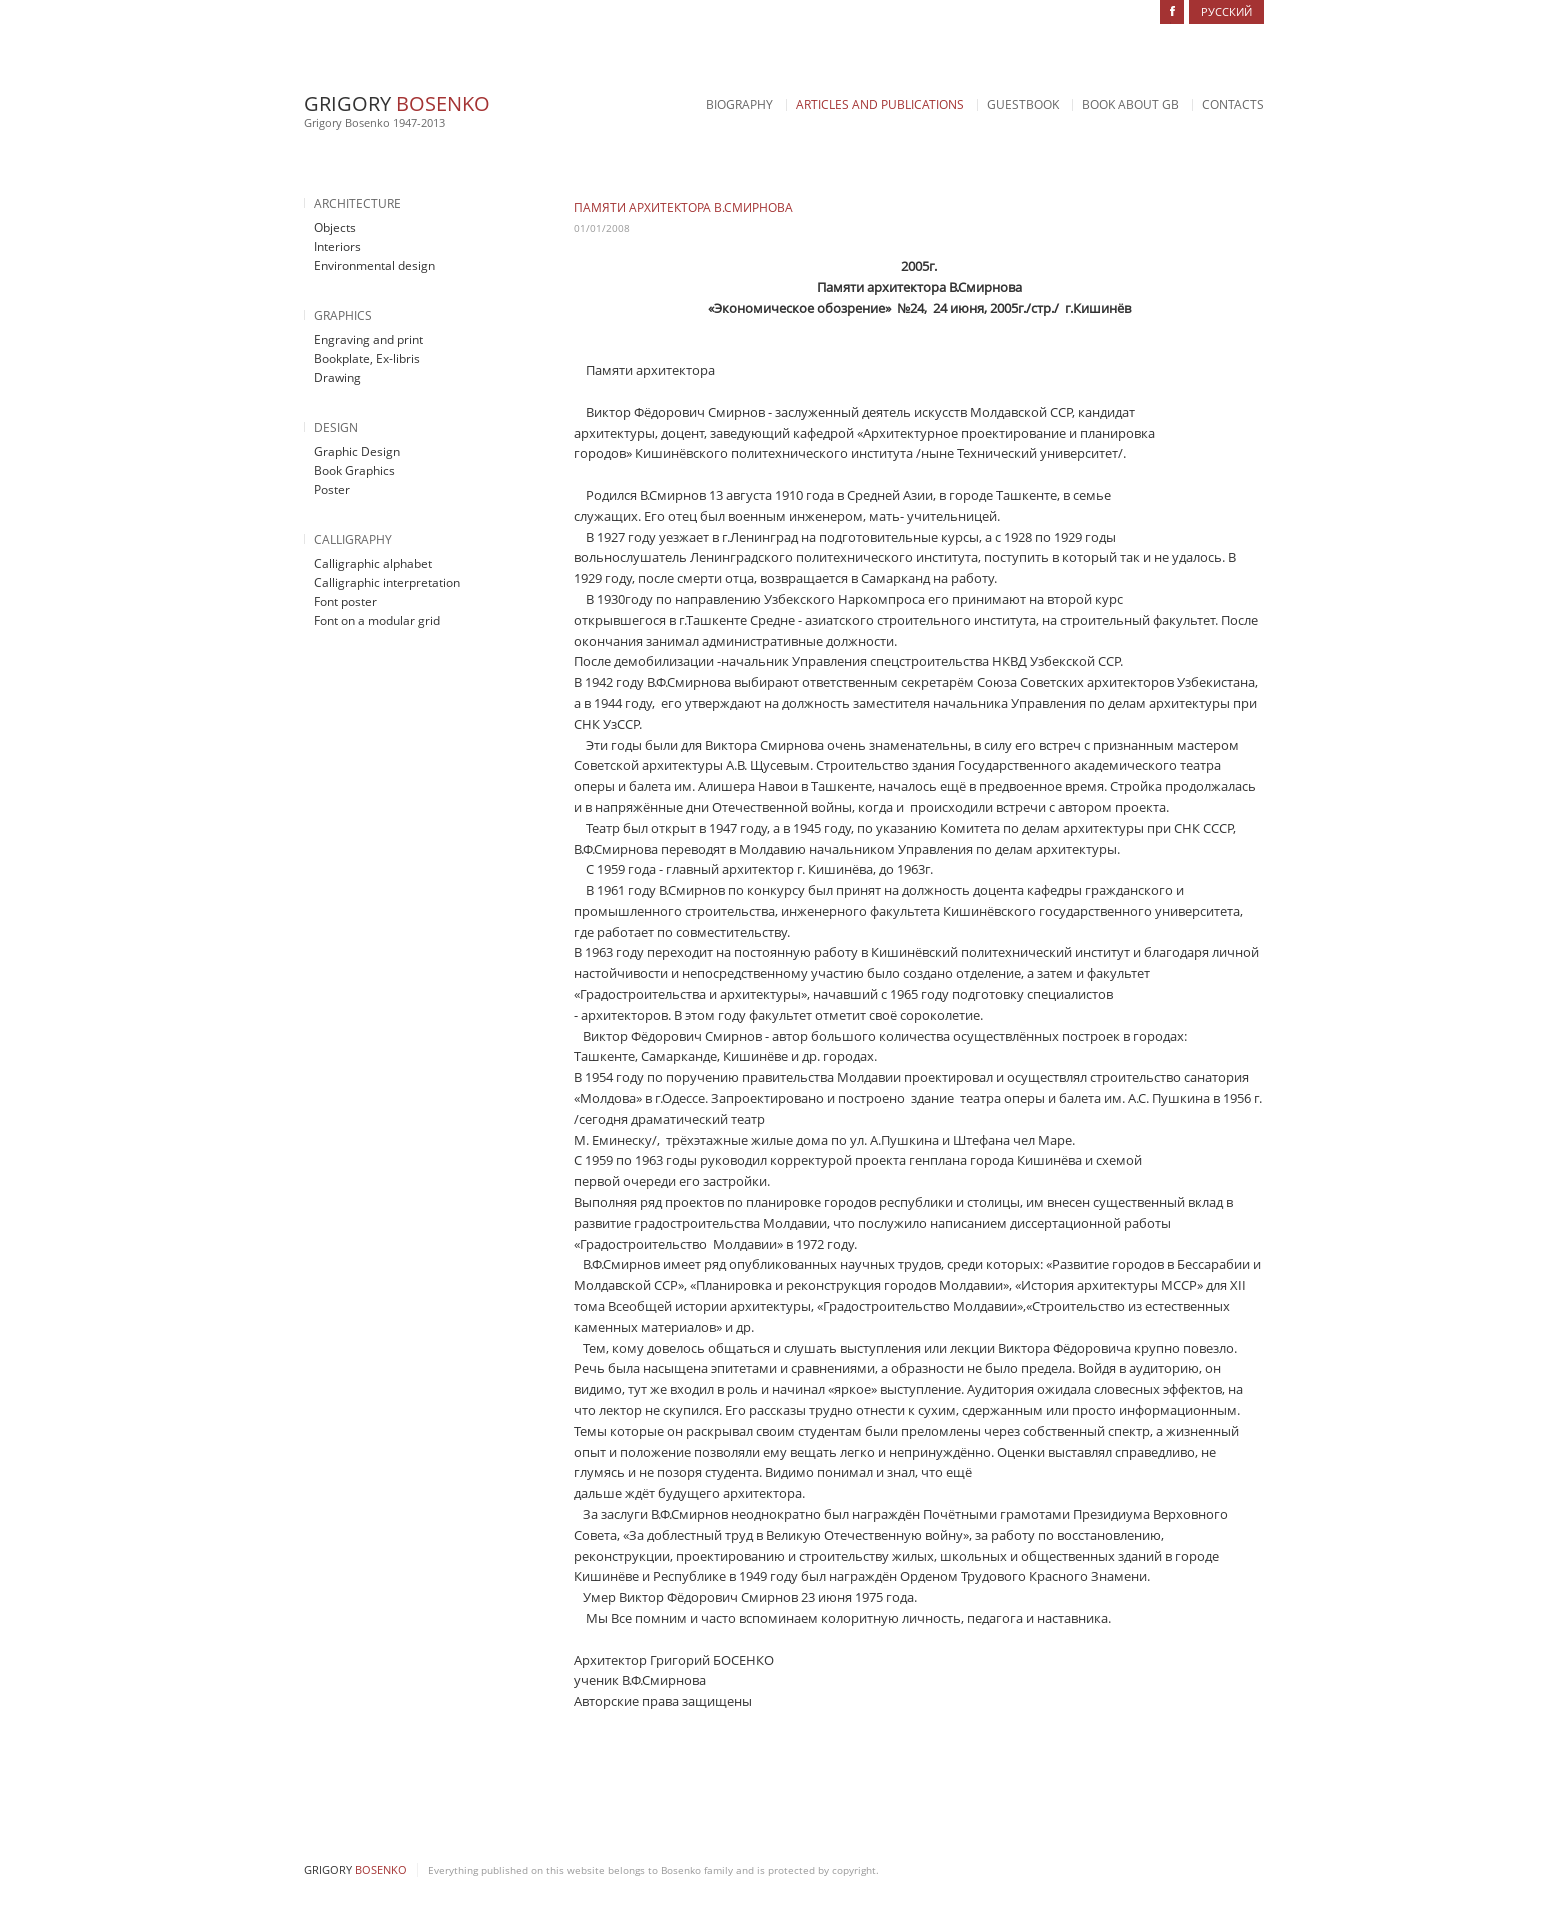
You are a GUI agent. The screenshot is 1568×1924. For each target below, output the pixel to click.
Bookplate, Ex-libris (367, 358)
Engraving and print (368, 339)
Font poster (345, 601)
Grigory (397, 103)
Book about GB (1130, 104)
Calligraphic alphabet (373, 563)
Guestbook (1023, 104)
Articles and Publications (880, 104)
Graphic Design (357, 451)
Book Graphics (354, 470)
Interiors (337, 246)
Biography (739, 104)
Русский (1226, 11)
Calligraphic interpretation (387, 582)
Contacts (1233, 104)
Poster (332, 489)
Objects (335, 227)
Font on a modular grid (377, 620)
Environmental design (374, 265)
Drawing (337, 377)
